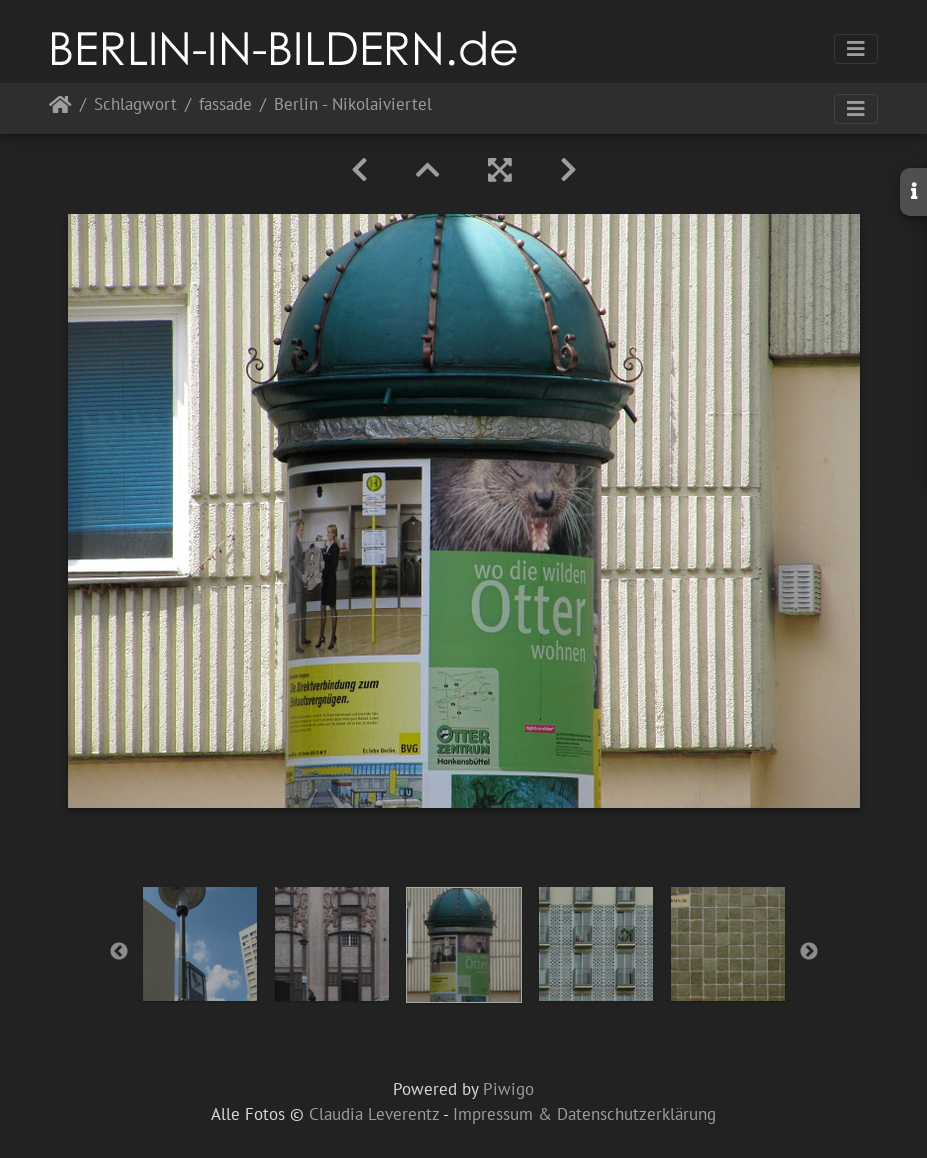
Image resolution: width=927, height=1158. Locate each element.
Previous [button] (119, 952)
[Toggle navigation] (856, 49)
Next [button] (809, 952)
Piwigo (508, 1089)
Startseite (60, 108)
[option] (200, 944)
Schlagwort (135, 105)
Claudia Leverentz (374, 1114)
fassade (225, 105)
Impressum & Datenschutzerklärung (584, 1114)
